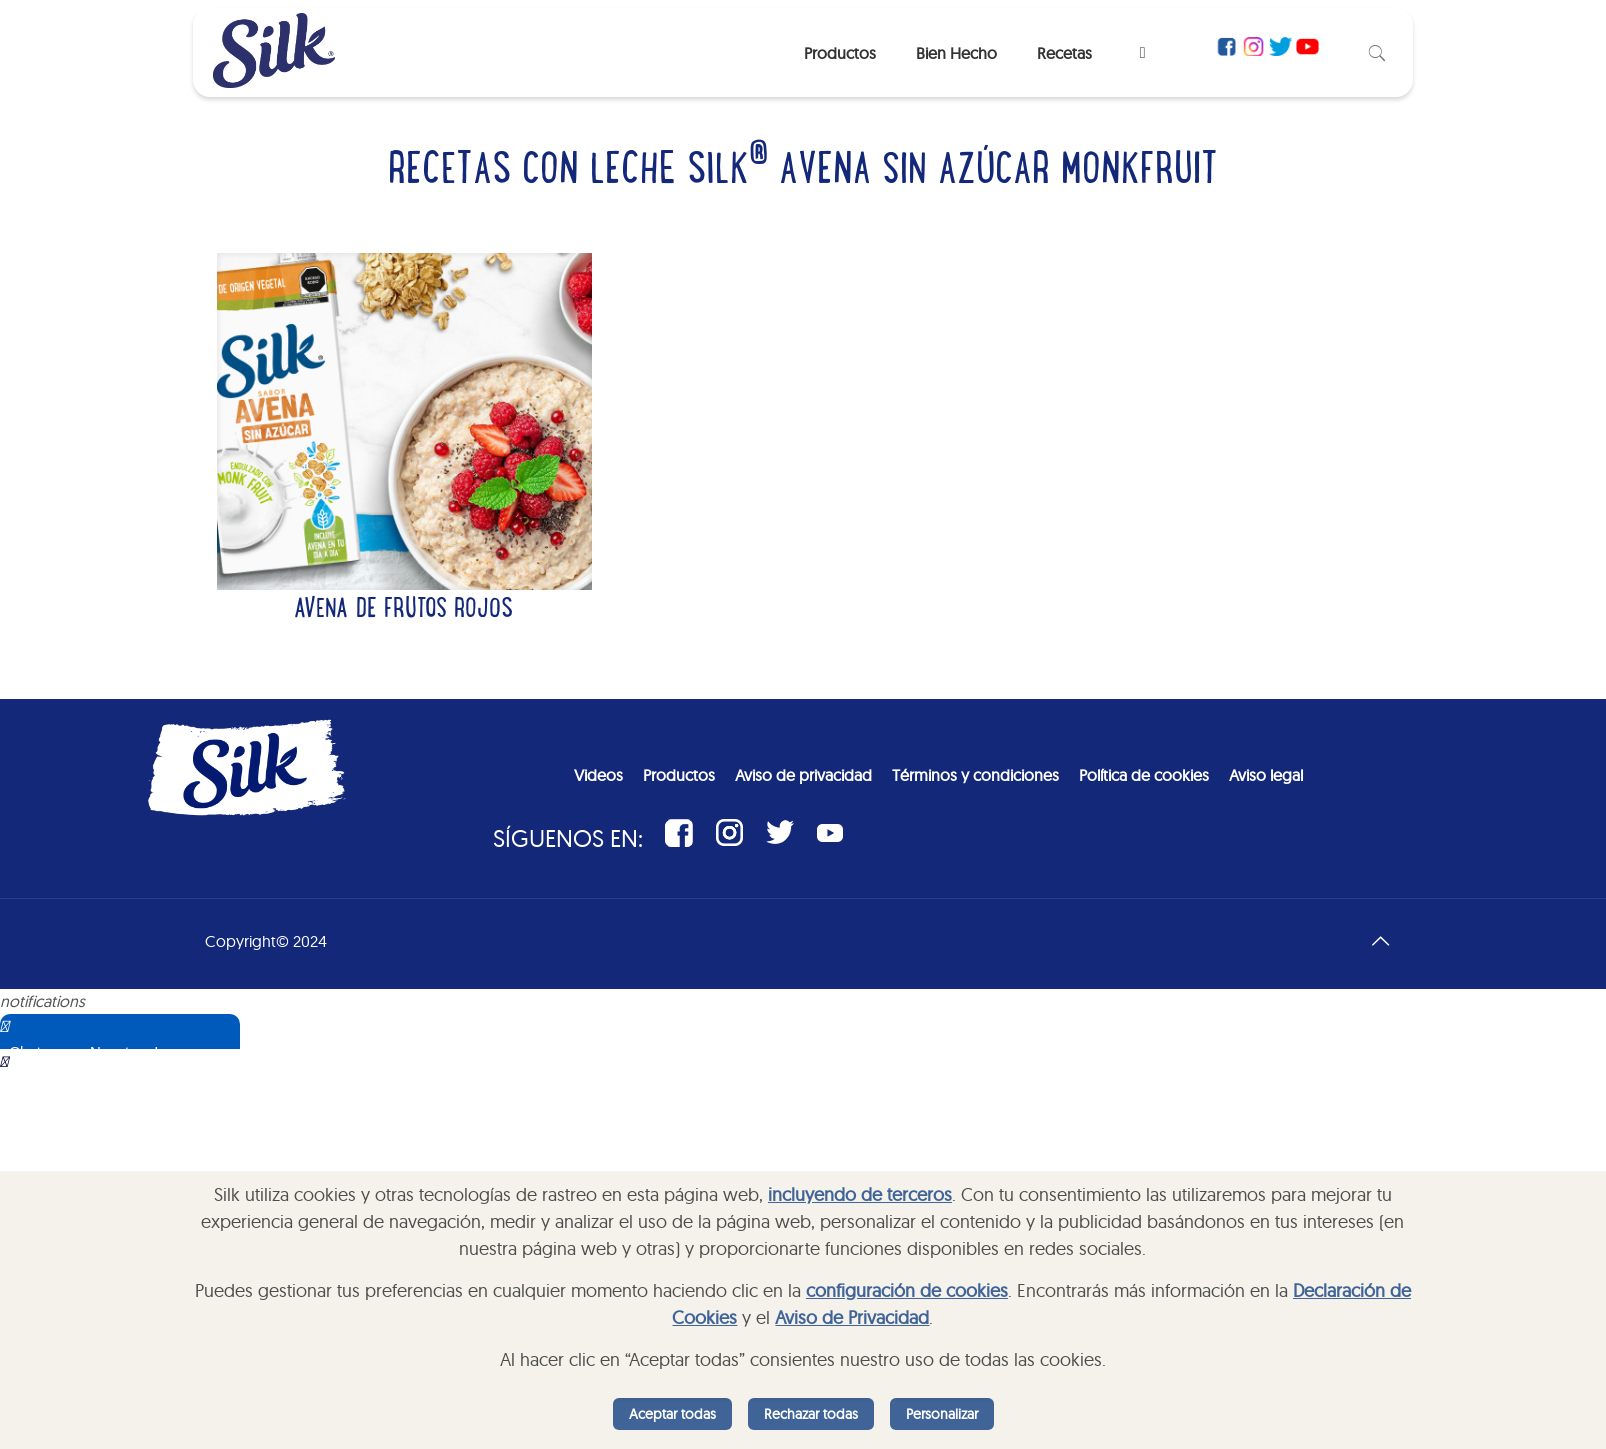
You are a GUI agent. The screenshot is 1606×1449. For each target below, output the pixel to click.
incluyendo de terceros (860, 1194)
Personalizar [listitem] (942, 1414)
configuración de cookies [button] (907, 1290)
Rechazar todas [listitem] (811, 1414)
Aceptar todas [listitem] (672, 1414)
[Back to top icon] (1380, 941)
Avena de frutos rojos (404, 611)
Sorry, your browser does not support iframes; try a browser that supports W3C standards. (145, 1149)
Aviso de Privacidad (852, 1317)
